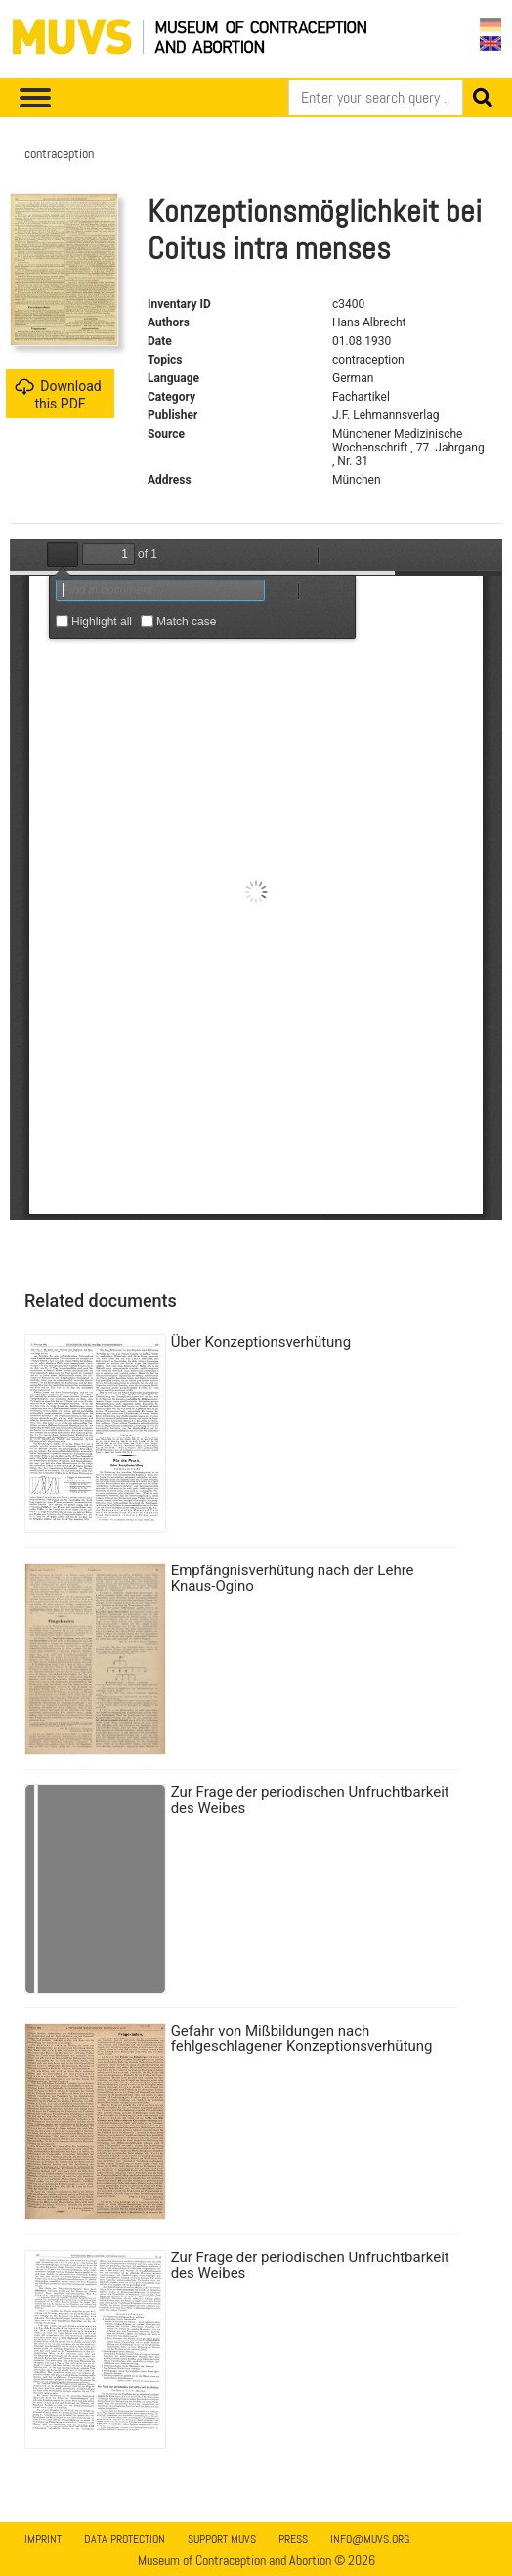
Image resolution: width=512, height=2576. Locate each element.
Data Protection (124, 2539)
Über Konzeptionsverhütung (261, 1342)
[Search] (375, 97)
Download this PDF (58, 394)
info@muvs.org (369, 2539)
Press (293, 2539)
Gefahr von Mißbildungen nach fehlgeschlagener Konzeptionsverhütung (302, 2038)
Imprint (43, 2539)
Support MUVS (222, 2539)
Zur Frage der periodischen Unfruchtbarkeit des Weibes (310, 1800)
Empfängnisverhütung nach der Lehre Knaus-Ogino (292, 1578)
